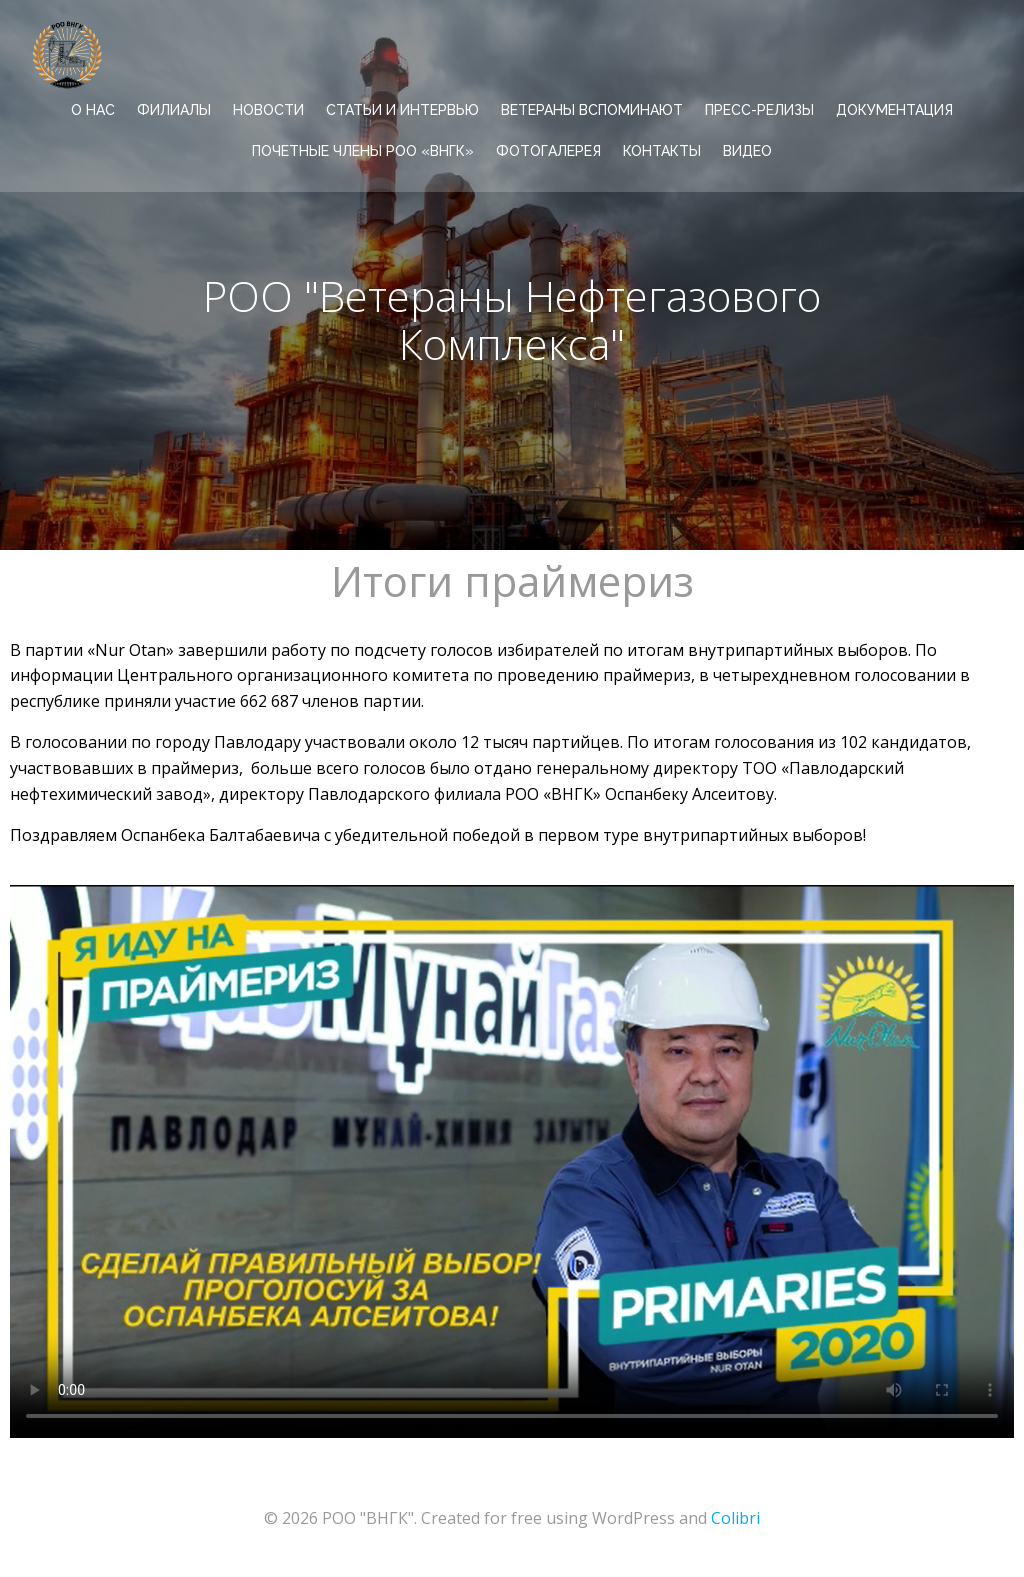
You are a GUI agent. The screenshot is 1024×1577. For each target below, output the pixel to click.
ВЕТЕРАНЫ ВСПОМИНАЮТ (592, 110)
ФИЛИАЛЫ (174, 110)
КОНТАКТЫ (662, 151)
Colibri (735, 1518)
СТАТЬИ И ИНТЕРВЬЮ (402, 110)
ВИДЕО (747, 151)
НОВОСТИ (268, 110)
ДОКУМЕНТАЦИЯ (894, 110)
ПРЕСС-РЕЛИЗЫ (759, 110)
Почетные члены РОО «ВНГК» (363, 151)
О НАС (93, 110)
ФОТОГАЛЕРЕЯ (548, 151)
